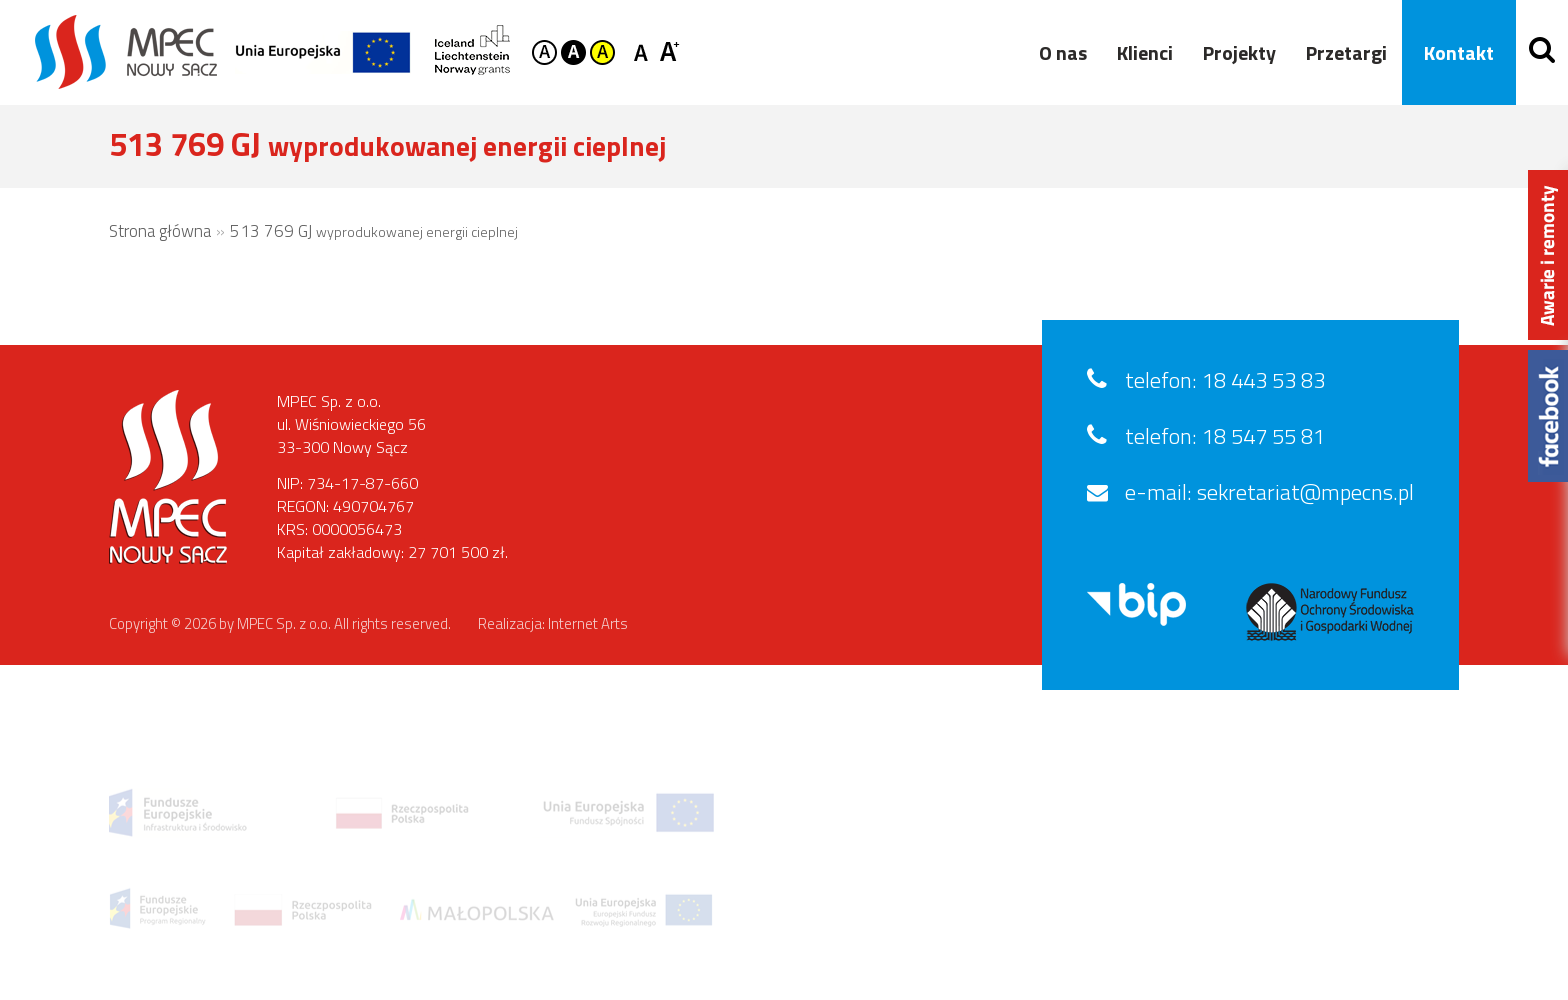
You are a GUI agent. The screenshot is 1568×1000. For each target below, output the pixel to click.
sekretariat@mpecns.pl (1305, 492)
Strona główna (160, 231)
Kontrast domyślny (544, 52)
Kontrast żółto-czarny (602, 52)
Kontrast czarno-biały (573, 52)
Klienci (1138, 52)
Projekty (1232, 52)
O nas (1056, 52)
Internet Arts (588, 623)
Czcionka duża (669, 50)
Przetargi (1339, 52)
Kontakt (1452, 52)
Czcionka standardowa (644, 50)
